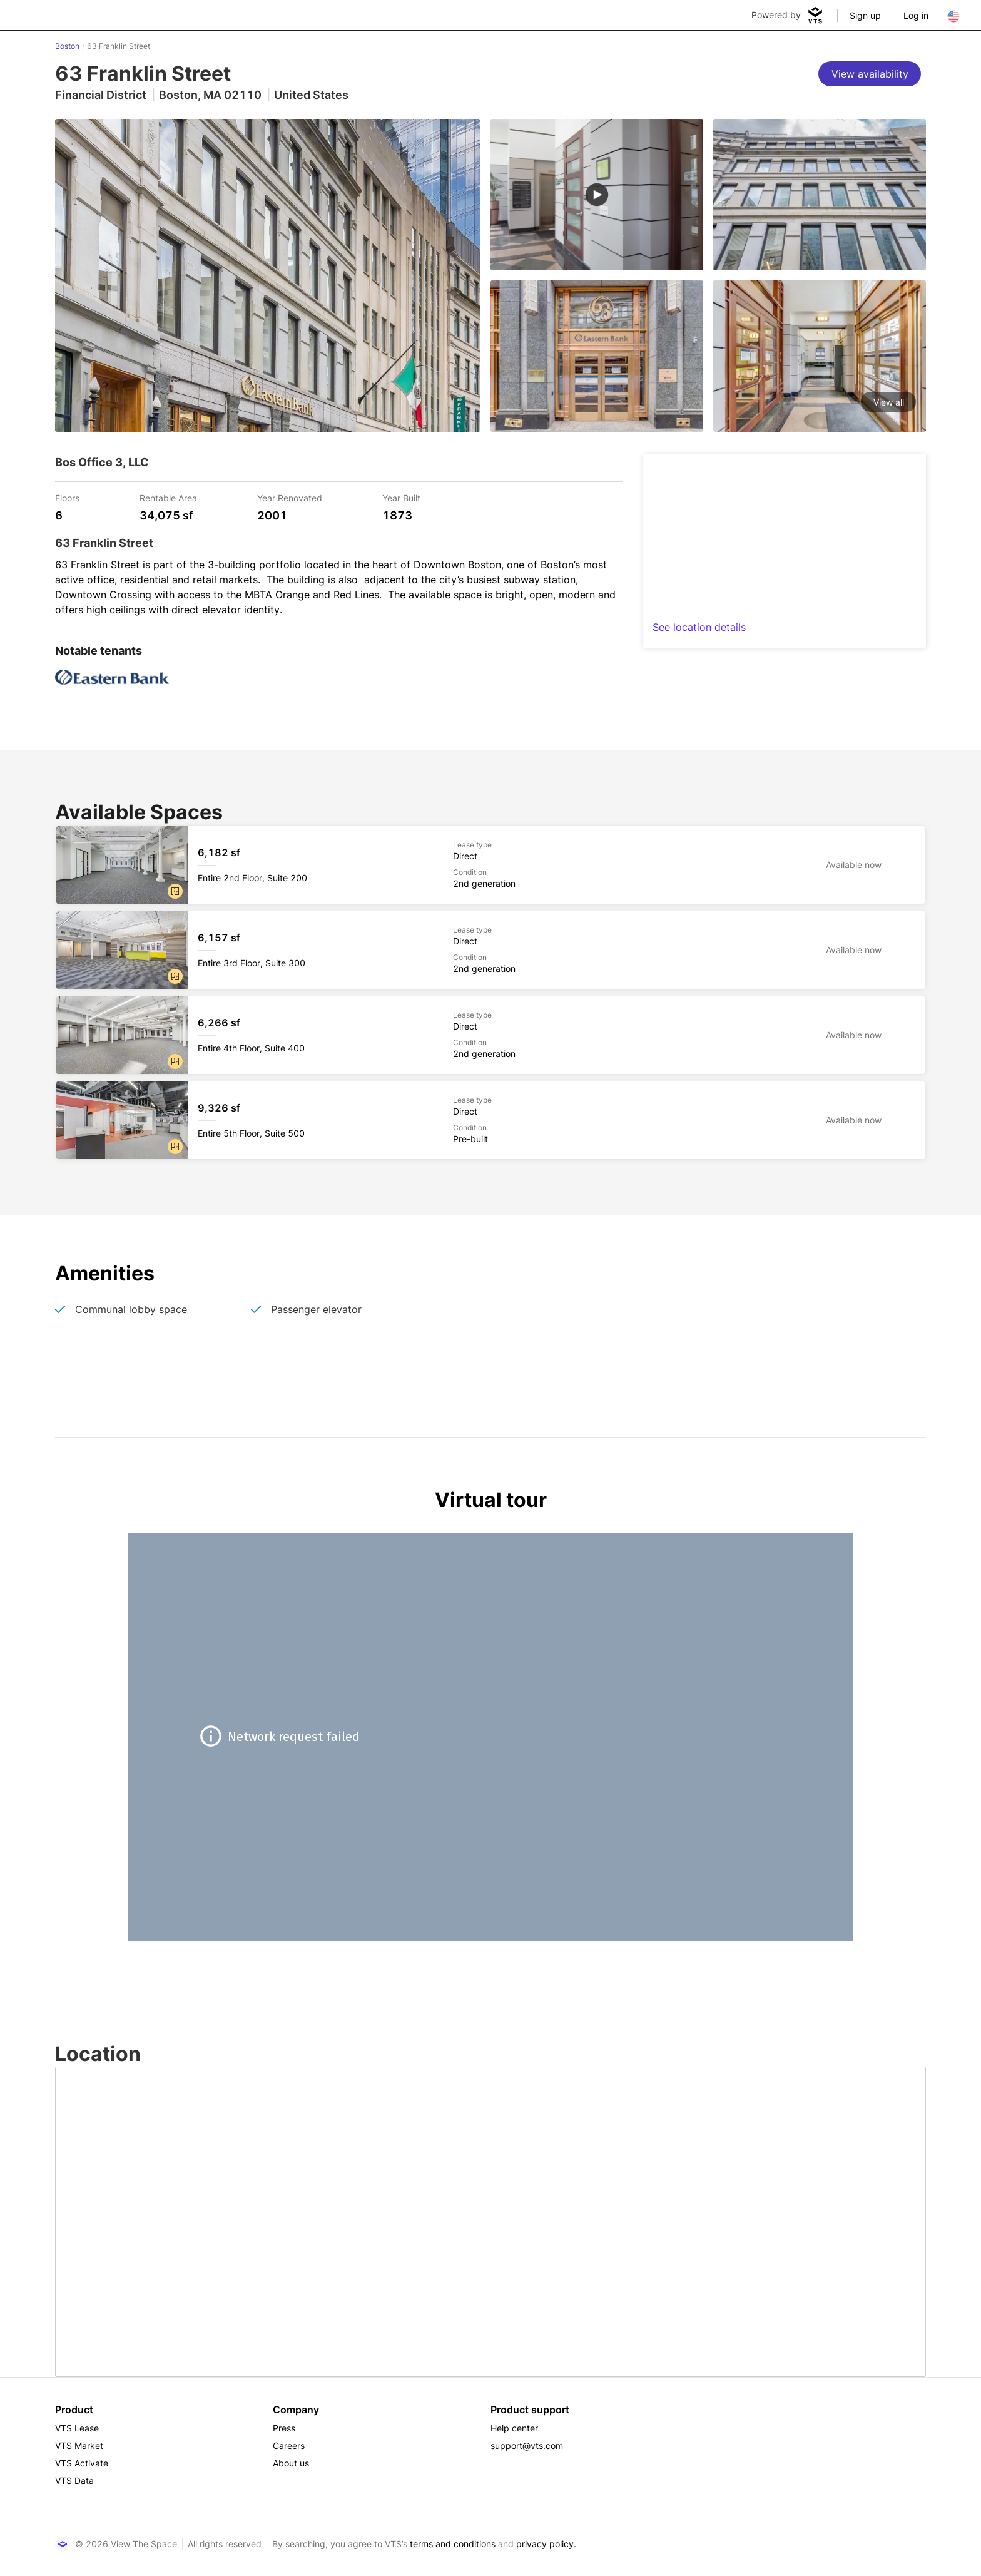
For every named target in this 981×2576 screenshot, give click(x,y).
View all (888, 402)
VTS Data (74, 2480)
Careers (289, 2445)
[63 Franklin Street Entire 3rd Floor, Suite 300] (490, 950)
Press (284, 2428)
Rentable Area (168, 497)
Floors (67, 497)
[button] (175, 891)
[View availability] (869, 73)
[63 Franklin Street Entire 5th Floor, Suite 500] (490, 1120)
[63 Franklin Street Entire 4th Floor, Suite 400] (490, 1035)
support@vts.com (526, 2445)
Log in (915, 15)
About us (291, 2463)
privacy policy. (546, 2543)
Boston (67, 46)
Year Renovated (289, 497)
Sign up (865, 15)
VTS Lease (77, 2428)
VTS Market (79, 2445)
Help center (514, 2428)
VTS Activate (81, 2463)
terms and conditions (453, 2543)
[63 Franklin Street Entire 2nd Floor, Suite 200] (490, 865)
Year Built (401, 497)
